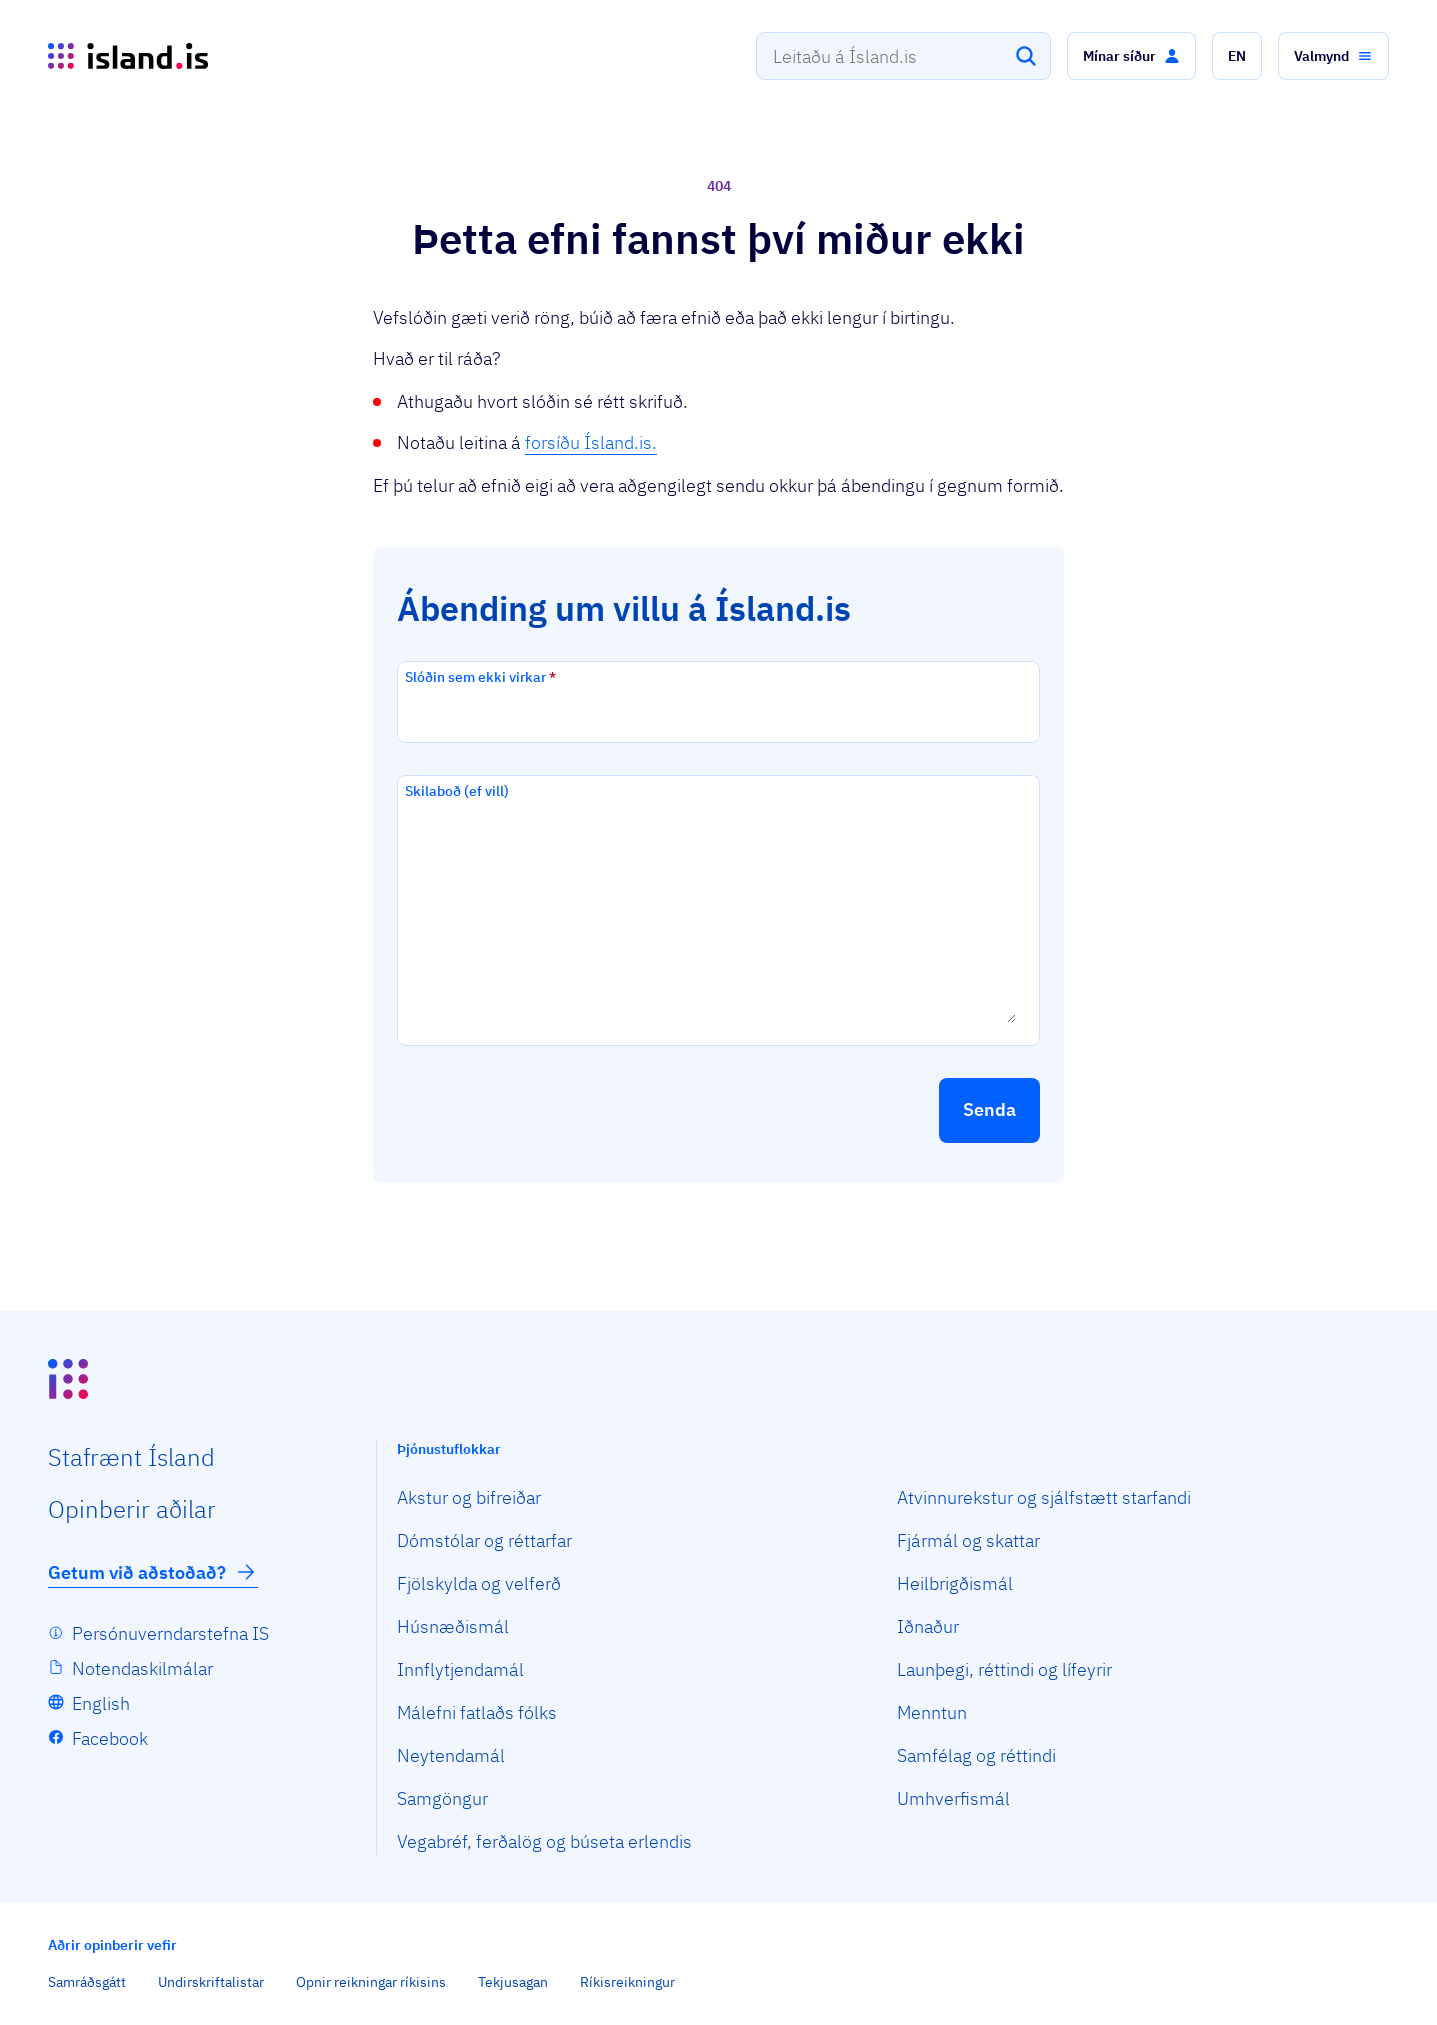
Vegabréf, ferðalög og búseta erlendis (544, 1841)
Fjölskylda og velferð (479, 1583)
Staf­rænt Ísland (131, 1457)
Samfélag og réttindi (976, 1755)
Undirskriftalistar (211, 1982)
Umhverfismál (953, 1798)
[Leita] (1026, 56)
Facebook (110, 1738)
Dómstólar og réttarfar (484, 1540)
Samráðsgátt (87, 1982)
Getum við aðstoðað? (153, 1572)
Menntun (932, 1712)
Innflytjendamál (460, 1669)
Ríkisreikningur (627, 1982)
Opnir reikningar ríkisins (371, 1982)
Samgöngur (442, 1798)
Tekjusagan (513, 1982)
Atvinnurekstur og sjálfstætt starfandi (1044, 1497)
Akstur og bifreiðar (469, 1497)
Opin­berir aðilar (132, 1509)
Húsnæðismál (453, 1626)
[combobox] (903, 56)
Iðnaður (928, 1626)
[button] (1131, 56)
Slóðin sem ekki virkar (480, 677)
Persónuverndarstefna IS (170, 1633)
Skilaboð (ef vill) (457, 791)
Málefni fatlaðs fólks (477, 1712)
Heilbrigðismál (955, 1583)
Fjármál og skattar (968, 1540)
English (101, 1703)
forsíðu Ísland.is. (591, 442)
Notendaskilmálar (142, 1668)
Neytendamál (451, 1755)
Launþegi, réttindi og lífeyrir (1004, 1669)
